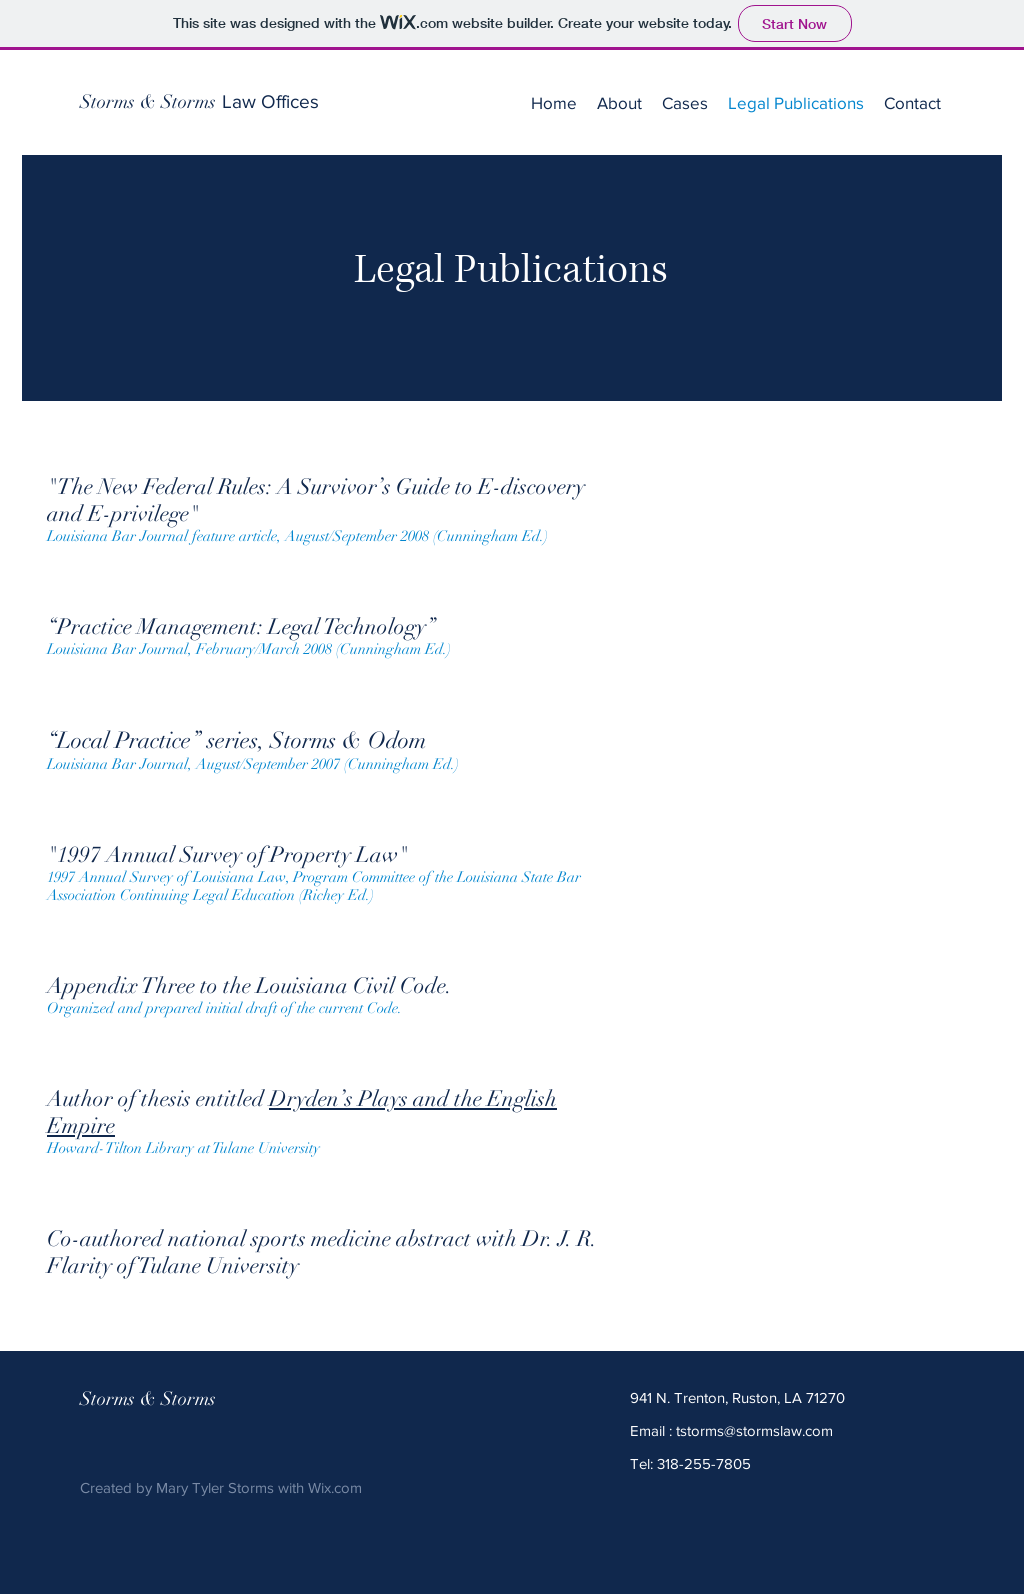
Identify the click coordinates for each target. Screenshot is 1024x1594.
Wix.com (335, 1487)
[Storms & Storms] (148, 102)
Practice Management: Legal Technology (241, 626)
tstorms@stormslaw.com (754, 1430)
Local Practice (124, 740)
